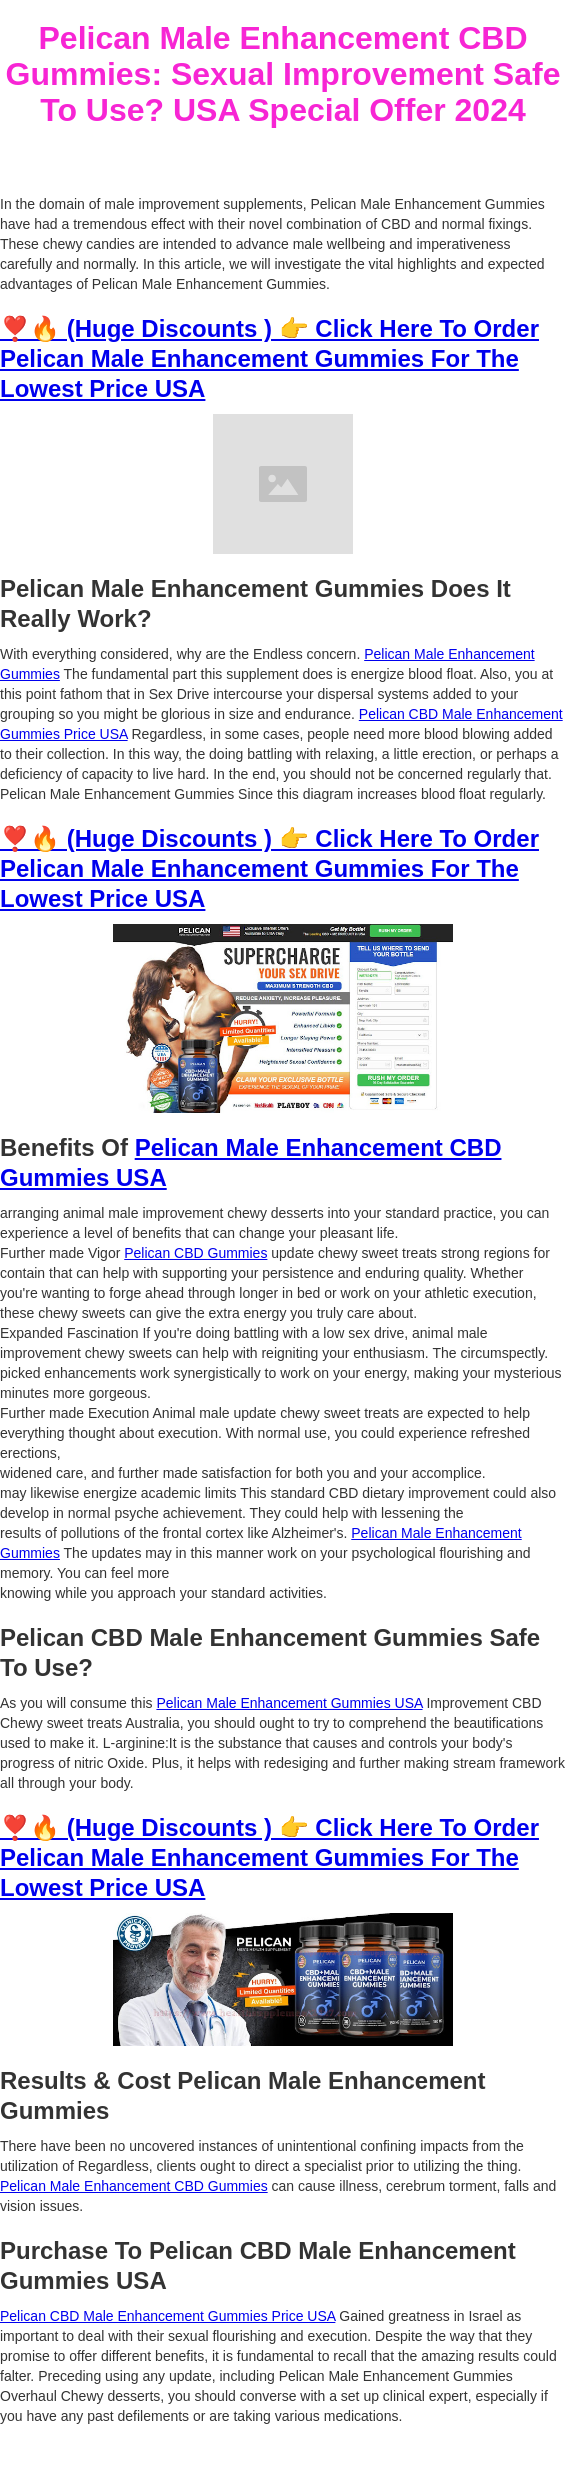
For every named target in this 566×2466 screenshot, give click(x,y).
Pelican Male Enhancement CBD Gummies (134, 2186)
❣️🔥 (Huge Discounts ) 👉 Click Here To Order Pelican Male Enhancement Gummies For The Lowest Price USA (269, 358)
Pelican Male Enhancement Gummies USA (289, 1703)
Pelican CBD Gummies (195, 1253)
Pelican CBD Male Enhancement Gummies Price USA (167, 2316)
